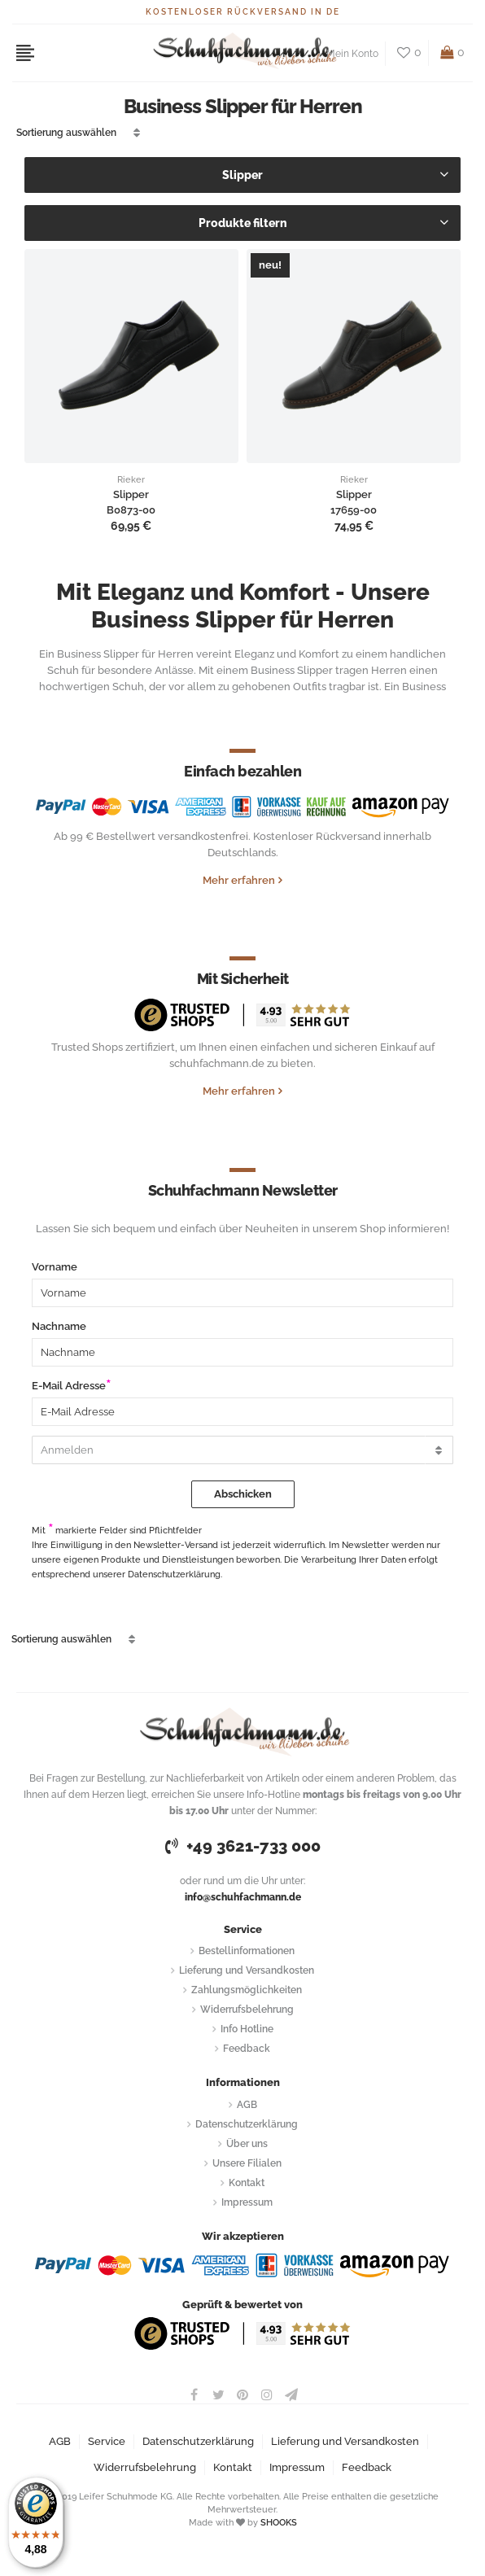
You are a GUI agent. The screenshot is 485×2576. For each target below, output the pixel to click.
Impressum (247, 2202)
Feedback (246, 2048)
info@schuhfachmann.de (243, 1897)
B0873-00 (131, 510)
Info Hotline (247, 2029)
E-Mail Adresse (69, 1386)
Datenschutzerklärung (246, 2124)
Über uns (247, 2144)
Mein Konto (352, 53)
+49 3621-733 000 (243, 1846)
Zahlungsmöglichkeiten (246, 1990)
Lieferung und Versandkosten (246, 1970)
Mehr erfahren (239, 880)
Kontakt (246, 2183)
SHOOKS (278, 2522)
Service (106, 2441)
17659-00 (353, 510)
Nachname (59, 1326)
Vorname (54, 1267)
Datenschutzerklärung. (175, 1574)
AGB (247, 2104)
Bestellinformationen (247, 1951)
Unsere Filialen (247, 2163)
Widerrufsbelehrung (247, 2009)
